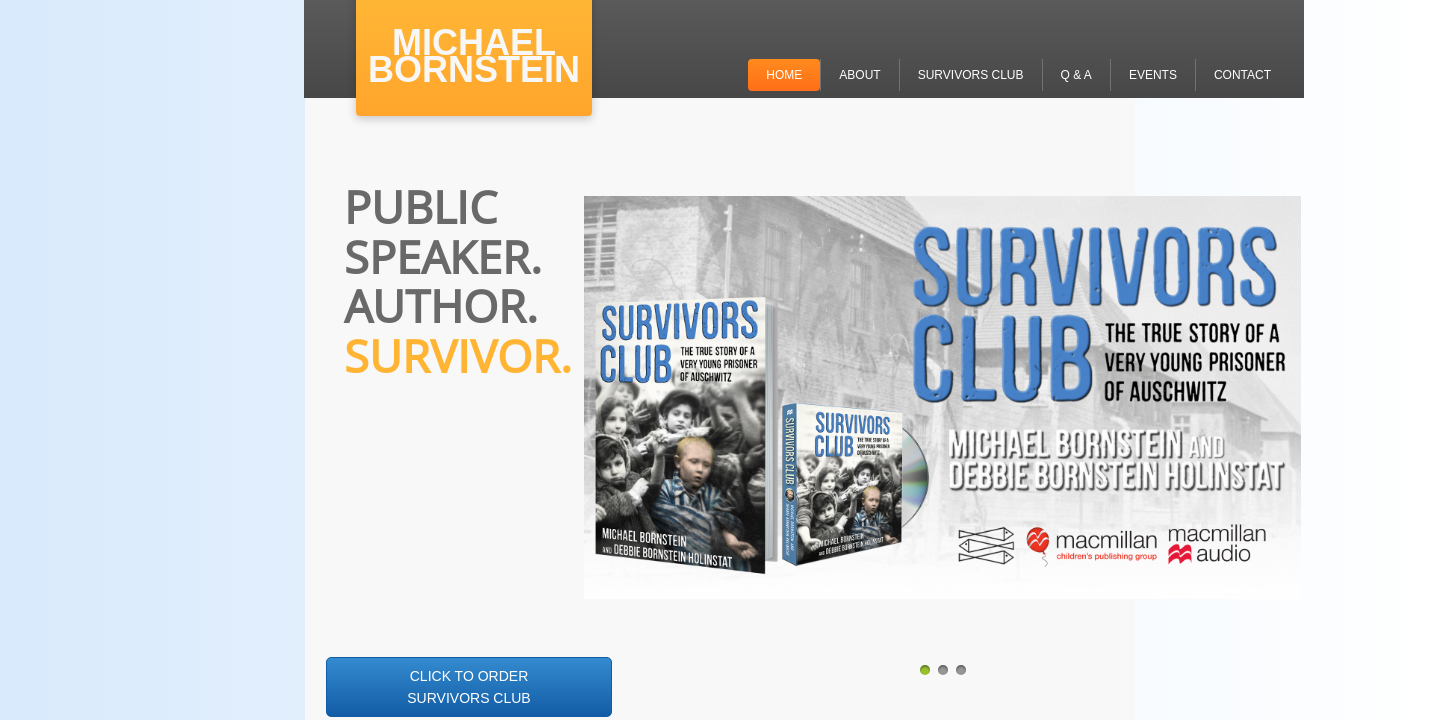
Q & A (1076, 75)
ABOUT (859, 75)
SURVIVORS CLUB (971, 75)
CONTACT (1242, 75)
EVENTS (1153, 75)
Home (784, 75)
